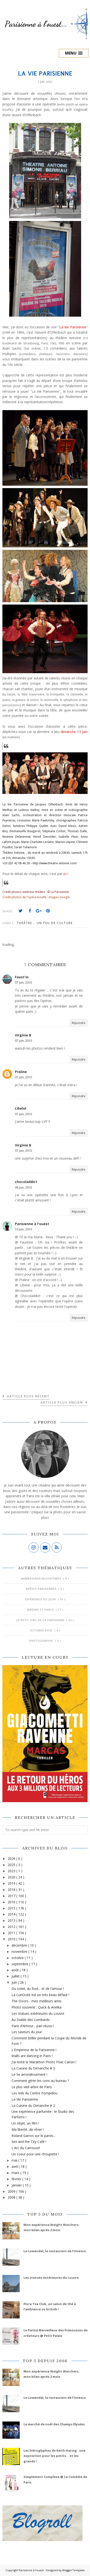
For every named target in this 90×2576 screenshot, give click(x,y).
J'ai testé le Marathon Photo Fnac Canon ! (44, 2062)
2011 (12, 1933)
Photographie (41, 1640)
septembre (20, 1964)
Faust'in (22, 977)
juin (15, 1982)
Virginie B (23, 1035)
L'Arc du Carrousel (26, 2148)
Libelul (20, 1108)
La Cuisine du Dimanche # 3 (33, 2068)
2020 (12, 1877)
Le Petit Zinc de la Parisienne (40, 1620)
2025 (12, 1864)
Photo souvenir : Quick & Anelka (36, 2007)
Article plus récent (28, 1396)
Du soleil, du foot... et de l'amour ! (38, 1988)
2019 (12, 1883)
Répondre (78, 1023)
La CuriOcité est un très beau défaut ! (40, 1995)
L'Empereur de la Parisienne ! (34, 2050)
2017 (12, 1895)
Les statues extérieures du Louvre (38, 2013)
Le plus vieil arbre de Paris (32, 2087)
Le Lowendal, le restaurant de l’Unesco (55, 2251)
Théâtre (25, 923)
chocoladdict (26, 1181)
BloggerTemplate (73, 2570)
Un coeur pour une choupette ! (35, 2154)
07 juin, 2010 (23, 982)
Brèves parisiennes (41, 1589)
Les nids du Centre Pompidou (34, 2093)
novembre (20, 1951)
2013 (12, 1920)
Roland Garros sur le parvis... (33, 2135)
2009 (12, 2191)
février (17, 2179)
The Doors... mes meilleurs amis (36, 2001)
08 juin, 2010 (23, 1187)
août (16, 1970)
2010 (12, 1939)
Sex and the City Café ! (29, 2141)
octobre (18, 1957)
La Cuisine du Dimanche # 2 (33, 2105)
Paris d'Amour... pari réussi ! (33, 2026)
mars (16, 2172)
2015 (12, 1908)
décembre (20, 1945)
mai (15, 2160)
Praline (21, 1071)
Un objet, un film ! (25, 2123)
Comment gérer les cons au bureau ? (40, 2080)
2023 (12, 1871)
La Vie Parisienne (25, 2099)
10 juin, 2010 (23, 1229)
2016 (12, 1902)
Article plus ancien (62, 1402)
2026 (12, 1858)
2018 (12, 1889)
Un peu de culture (55, 923)
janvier (17, 2185)
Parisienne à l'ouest (32, 1224)
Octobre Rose (42, 1630)
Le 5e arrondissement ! (29, 2074)
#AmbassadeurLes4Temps (41, 1578)
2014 (12, 1914)
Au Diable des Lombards (31, 2019)
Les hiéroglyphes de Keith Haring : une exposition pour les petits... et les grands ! (54, 2455)
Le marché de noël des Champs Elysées (54, 2424)
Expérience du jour (41, 1599)
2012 (12, 1926)
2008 (12, 2197)
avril (15, 2166)
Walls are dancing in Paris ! (32, 2055)
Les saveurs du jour (27, 2032)
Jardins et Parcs (41, 1609)
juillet (16, 1976)
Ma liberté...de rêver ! (28, 2129)
